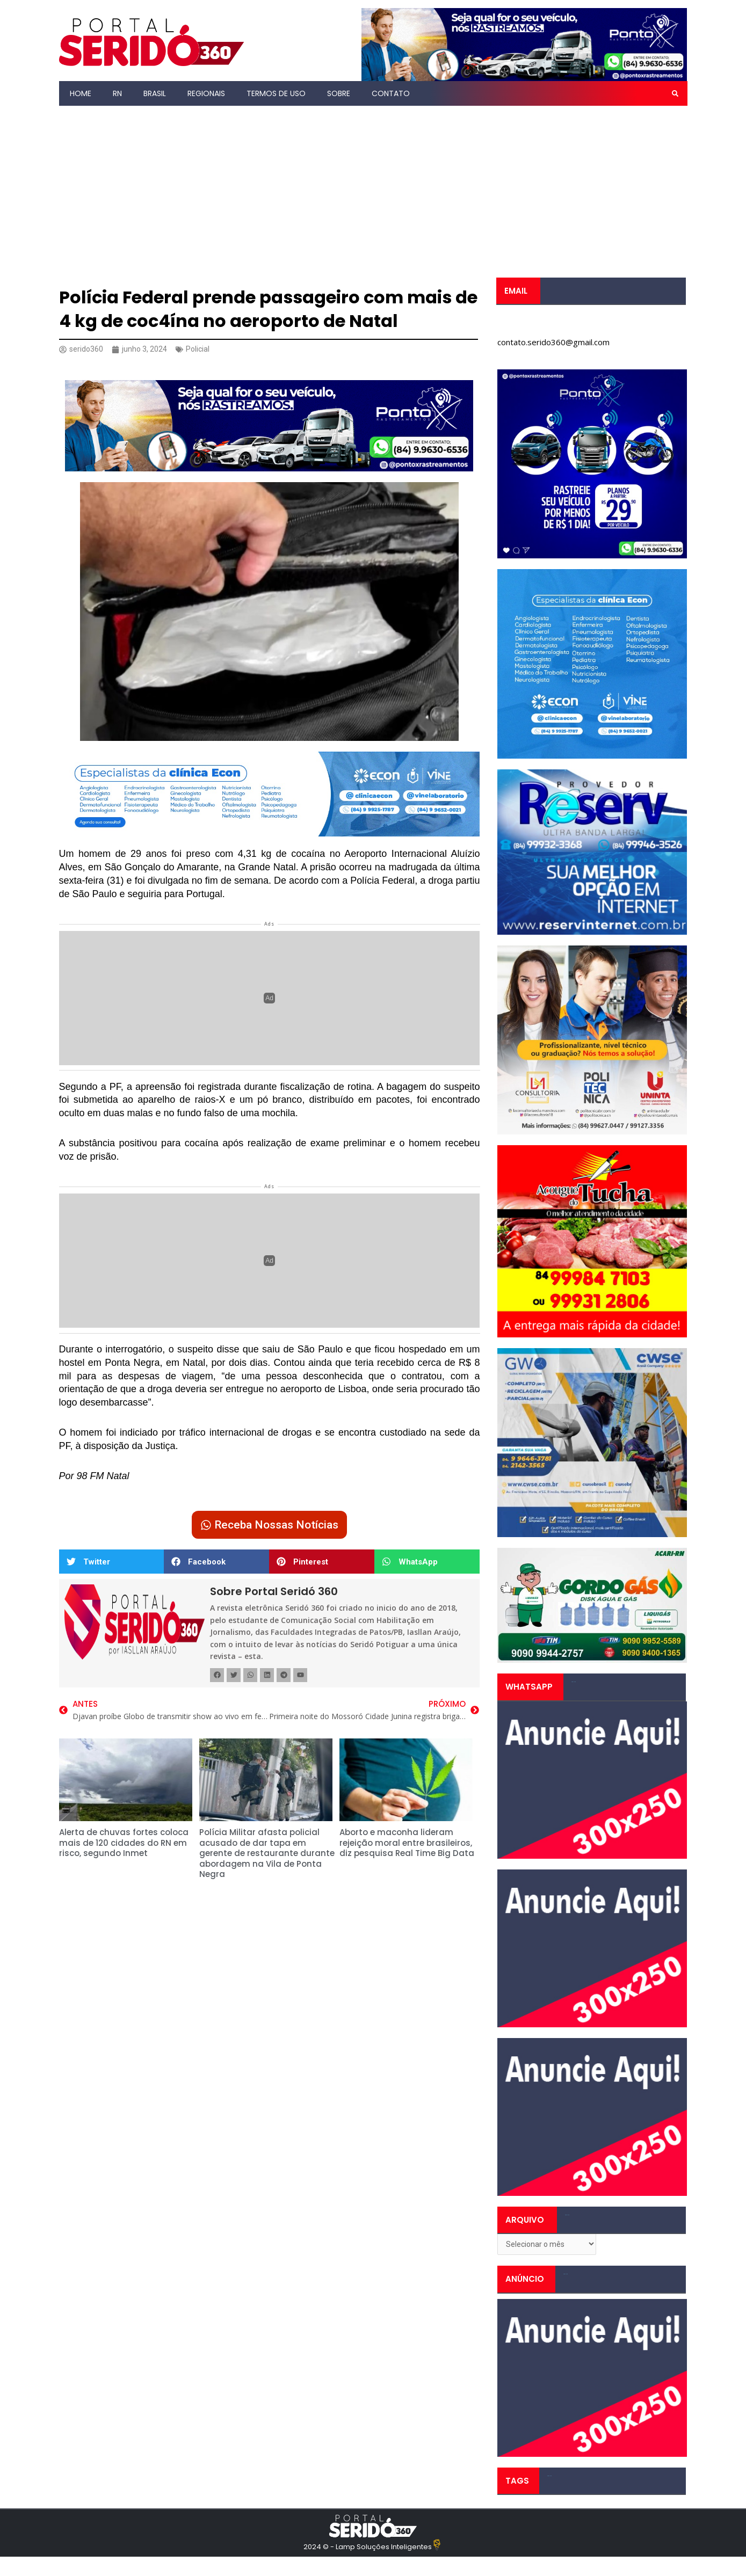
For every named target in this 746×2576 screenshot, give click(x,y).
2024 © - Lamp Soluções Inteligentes (367, 2549)
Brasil (154, 93)
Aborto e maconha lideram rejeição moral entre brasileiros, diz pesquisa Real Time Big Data (406, 1845)
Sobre (338, 93)
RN (117, 93)
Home (80, 93)
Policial (201, 349)
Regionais (206, 93)
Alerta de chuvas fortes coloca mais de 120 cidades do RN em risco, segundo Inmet (124, 1845)
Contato (391, 93)
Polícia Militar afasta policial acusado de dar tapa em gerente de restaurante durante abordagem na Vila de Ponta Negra (267, 1855)
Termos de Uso (276, 93)
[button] (675, 93)
